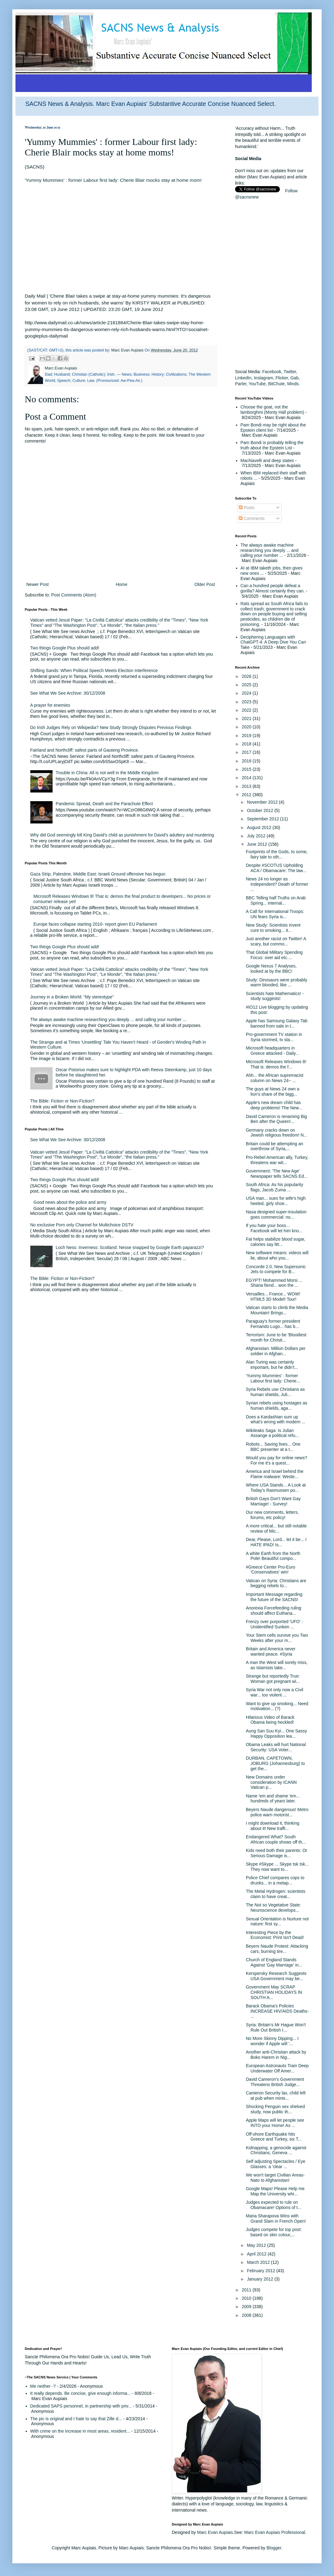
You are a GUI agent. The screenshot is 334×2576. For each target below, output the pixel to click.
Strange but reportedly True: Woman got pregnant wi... (273, 1679)
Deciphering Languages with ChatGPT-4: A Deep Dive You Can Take (273, 642)
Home (121, 584)
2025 (247, 684)
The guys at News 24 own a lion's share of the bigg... (272, 1091)
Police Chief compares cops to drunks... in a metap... (275, 1880)
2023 (247, 701)
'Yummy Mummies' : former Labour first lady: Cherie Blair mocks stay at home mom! (113, 180)
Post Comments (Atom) (73, 594)
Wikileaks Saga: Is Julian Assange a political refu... (272, 1433)
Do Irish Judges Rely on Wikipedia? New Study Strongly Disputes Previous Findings (110, 727)
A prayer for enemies (50, 705)
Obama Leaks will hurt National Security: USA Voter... (276, 1747)
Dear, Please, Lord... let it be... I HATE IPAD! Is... (276, 1542)
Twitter (290, 371)
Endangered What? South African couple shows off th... (276, 1839)
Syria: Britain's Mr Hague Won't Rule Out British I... (276, 2027)
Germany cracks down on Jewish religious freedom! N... (276, 1133)
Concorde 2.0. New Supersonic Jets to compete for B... (276, 1269)
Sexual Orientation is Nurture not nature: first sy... (277, 1921)
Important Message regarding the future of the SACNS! (274, 1597)
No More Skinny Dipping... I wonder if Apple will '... (272, 2041)
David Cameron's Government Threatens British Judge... (275, 2082)
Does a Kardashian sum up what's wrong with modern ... (275, 1419)
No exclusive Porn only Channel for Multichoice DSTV (82, 1224)
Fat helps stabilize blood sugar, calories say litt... (275, 1242)
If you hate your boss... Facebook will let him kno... (274, 1228)
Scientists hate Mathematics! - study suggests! (275, 996)
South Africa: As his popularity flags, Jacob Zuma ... (274, 1187)
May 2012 (257, 2245)
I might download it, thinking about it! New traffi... (272, 1826)
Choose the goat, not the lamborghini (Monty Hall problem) (272, 409)
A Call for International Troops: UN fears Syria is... (275, 914)
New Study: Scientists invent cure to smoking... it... (273, 928)
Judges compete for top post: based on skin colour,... (274, 2232)
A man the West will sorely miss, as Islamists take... (277, 1665)
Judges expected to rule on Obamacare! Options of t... (273, 2205)
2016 (247, 760)
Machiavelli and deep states (267, 460)
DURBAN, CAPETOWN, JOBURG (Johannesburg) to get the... (275, 1763)
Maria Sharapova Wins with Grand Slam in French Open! (276, 2218)
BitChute (276, 383)
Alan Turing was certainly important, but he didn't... (272, 1365)
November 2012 (263, 802)
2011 (247, 2289)
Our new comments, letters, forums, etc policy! (272, 1515)
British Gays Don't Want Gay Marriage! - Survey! (273, 1501)
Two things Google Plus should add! (64, 647)
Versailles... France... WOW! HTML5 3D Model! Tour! (273, 1296)
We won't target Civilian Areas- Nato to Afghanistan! (275, 2177)
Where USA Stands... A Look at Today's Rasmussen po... (276, 1487)
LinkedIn (243, 377)
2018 (247, 743)
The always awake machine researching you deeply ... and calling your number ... (108, 1019)
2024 (247, 693)
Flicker (282, 377)
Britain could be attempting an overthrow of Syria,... (274, 1146)
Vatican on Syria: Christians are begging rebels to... (276, 1583)
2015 (247, 769)
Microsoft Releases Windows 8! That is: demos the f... (276, 1064)
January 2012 (260, 2279)
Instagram (263, 377)
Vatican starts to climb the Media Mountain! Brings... (277, 1310)
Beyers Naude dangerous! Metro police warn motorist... (277, 1812)
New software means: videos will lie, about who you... (277, 1255)
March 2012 (259, 2262)
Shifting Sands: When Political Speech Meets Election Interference (94, 670)
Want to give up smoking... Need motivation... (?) (277, 1706)
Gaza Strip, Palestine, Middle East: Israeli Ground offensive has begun (97, 873)
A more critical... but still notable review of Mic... (276, 1528)
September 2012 (263, 818)
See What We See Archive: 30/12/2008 (67, 693)
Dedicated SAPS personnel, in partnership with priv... (81, 2406)
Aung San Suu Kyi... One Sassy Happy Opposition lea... (276, 1733)
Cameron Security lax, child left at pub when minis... (276, 2095)
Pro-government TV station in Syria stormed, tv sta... (274, 1037)
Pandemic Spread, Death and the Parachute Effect (104, 803)
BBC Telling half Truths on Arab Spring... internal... (276, 900)
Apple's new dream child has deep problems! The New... (274, 1105)
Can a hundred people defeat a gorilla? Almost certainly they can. (273, 588)
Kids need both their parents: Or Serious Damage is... (276, 1853)
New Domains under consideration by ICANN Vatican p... (271, 1782)
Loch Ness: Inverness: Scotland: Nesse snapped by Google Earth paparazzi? (130, 1247)
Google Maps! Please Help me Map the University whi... (275, 2191)
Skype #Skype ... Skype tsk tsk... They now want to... (277, 1867)
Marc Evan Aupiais (215, 2532)
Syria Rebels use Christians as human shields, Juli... (275, 1392)
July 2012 (257, 835)
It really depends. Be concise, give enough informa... (80, 2393)
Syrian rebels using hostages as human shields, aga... (276, 1405)
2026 (247, 676)
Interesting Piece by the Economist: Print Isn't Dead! (275, 1935)
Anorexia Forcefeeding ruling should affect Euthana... (273, 1610)
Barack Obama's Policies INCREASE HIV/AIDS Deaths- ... (277, 2011)
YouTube (257, 383)
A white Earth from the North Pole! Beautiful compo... (273, 1556)
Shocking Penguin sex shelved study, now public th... (275, 2109)
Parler (240, 383)
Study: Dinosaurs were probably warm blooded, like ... (276, 982)
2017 (247, 752)
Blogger (274, 2547)
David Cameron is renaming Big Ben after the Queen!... (276, 1119)
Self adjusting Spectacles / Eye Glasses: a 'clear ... (275, 2164)
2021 (247, 718)
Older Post (205, 584)
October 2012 (260, 810)
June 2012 (257, 844)
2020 (247, 726)
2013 (247, 786)
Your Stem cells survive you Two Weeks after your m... (277, 1638)
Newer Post (37, 584)
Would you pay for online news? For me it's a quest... (276, 1460)
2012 (247, 794)
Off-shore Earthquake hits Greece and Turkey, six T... (274, 2137)
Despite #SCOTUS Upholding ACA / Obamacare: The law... (276, 868)
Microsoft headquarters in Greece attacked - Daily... (272, 1051)
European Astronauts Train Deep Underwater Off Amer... (277, 2068)
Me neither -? (43, 2386)
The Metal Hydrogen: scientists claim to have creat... (275, 1894)
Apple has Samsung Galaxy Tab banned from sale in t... (276, 1023)
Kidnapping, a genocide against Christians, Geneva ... (276, 2150)
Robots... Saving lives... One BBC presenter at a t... (273, 1447)
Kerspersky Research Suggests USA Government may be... (276, 1976)
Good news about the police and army (69, 1202)
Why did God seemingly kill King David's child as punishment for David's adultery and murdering (122, 834)
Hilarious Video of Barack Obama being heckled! (270, 1720)
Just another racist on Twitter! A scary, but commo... (276, 941)
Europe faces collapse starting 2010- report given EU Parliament (95, 924)
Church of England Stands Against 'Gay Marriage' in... (274, 1962)
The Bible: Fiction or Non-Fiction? (62, 1100)
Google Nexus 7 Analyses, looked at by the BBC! (271, 968)
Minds (292, 383)
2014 (247, 777)
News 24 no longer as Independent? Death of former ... (277, 884)
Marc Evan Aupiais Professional (274, 2532)
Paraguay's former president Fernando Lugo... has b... (273, 1324)
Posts (247, 507)
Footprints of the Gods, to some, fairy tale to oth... (277, 854)
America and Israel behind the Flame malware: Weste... (274, 1474)
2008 (247, 2315)
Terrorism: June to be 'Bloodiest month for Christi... (276, 1337)
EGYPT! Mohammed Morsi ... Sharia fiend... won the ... (274, 1283)
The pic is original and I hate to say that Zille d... (76, 2418)
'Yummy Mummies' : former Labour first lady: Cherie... (273, 1378)
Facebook (271, 371)
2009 (247, 2306)
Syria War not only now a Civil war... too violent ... (274, 1692)
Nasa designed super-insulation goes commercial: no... (276, 1214)
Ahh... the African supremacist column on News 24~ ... (274, 1078)
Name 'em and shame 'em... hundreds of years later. (273, 1798)
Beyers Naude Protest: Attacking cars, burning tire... (277, 1949)
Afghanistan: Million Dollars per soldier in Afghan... (276, 1351)
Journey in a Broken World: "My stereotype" (72, 996)
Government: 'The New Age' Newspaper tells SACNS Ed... (276, 1173)
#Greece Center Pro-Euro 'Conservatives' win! (270, 1570)
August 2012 (259, 827)
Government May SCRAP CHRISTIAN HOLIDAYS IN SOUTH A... (274, 1992)
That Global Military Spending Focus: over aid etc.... (274, 955)
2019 (247, 735)
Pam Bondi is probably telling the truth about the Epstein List (272, 445)
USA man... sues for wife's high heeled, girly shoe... (276, 1201)
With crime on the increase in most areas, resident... (80, 2431)
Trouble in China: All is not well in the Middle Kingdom (107, 772)
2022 (247, 710)
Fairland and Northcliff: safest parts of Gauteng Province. (84, 750)
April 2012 (257, 2253)
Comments (252, 518)
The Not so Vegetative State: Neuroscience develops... (273, 1907)
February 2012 (261, 2270)
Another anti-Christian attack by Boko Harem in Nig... (276, 2055)
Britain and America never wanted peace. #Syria (270, 1651)
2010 (247, 2298)
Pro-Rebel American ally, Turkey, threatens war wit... (277, 1160)
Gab (294, 377)
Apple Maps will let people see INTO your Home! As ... (275, 2123)
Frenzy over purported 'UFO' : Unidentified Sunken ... (274, 1624)
